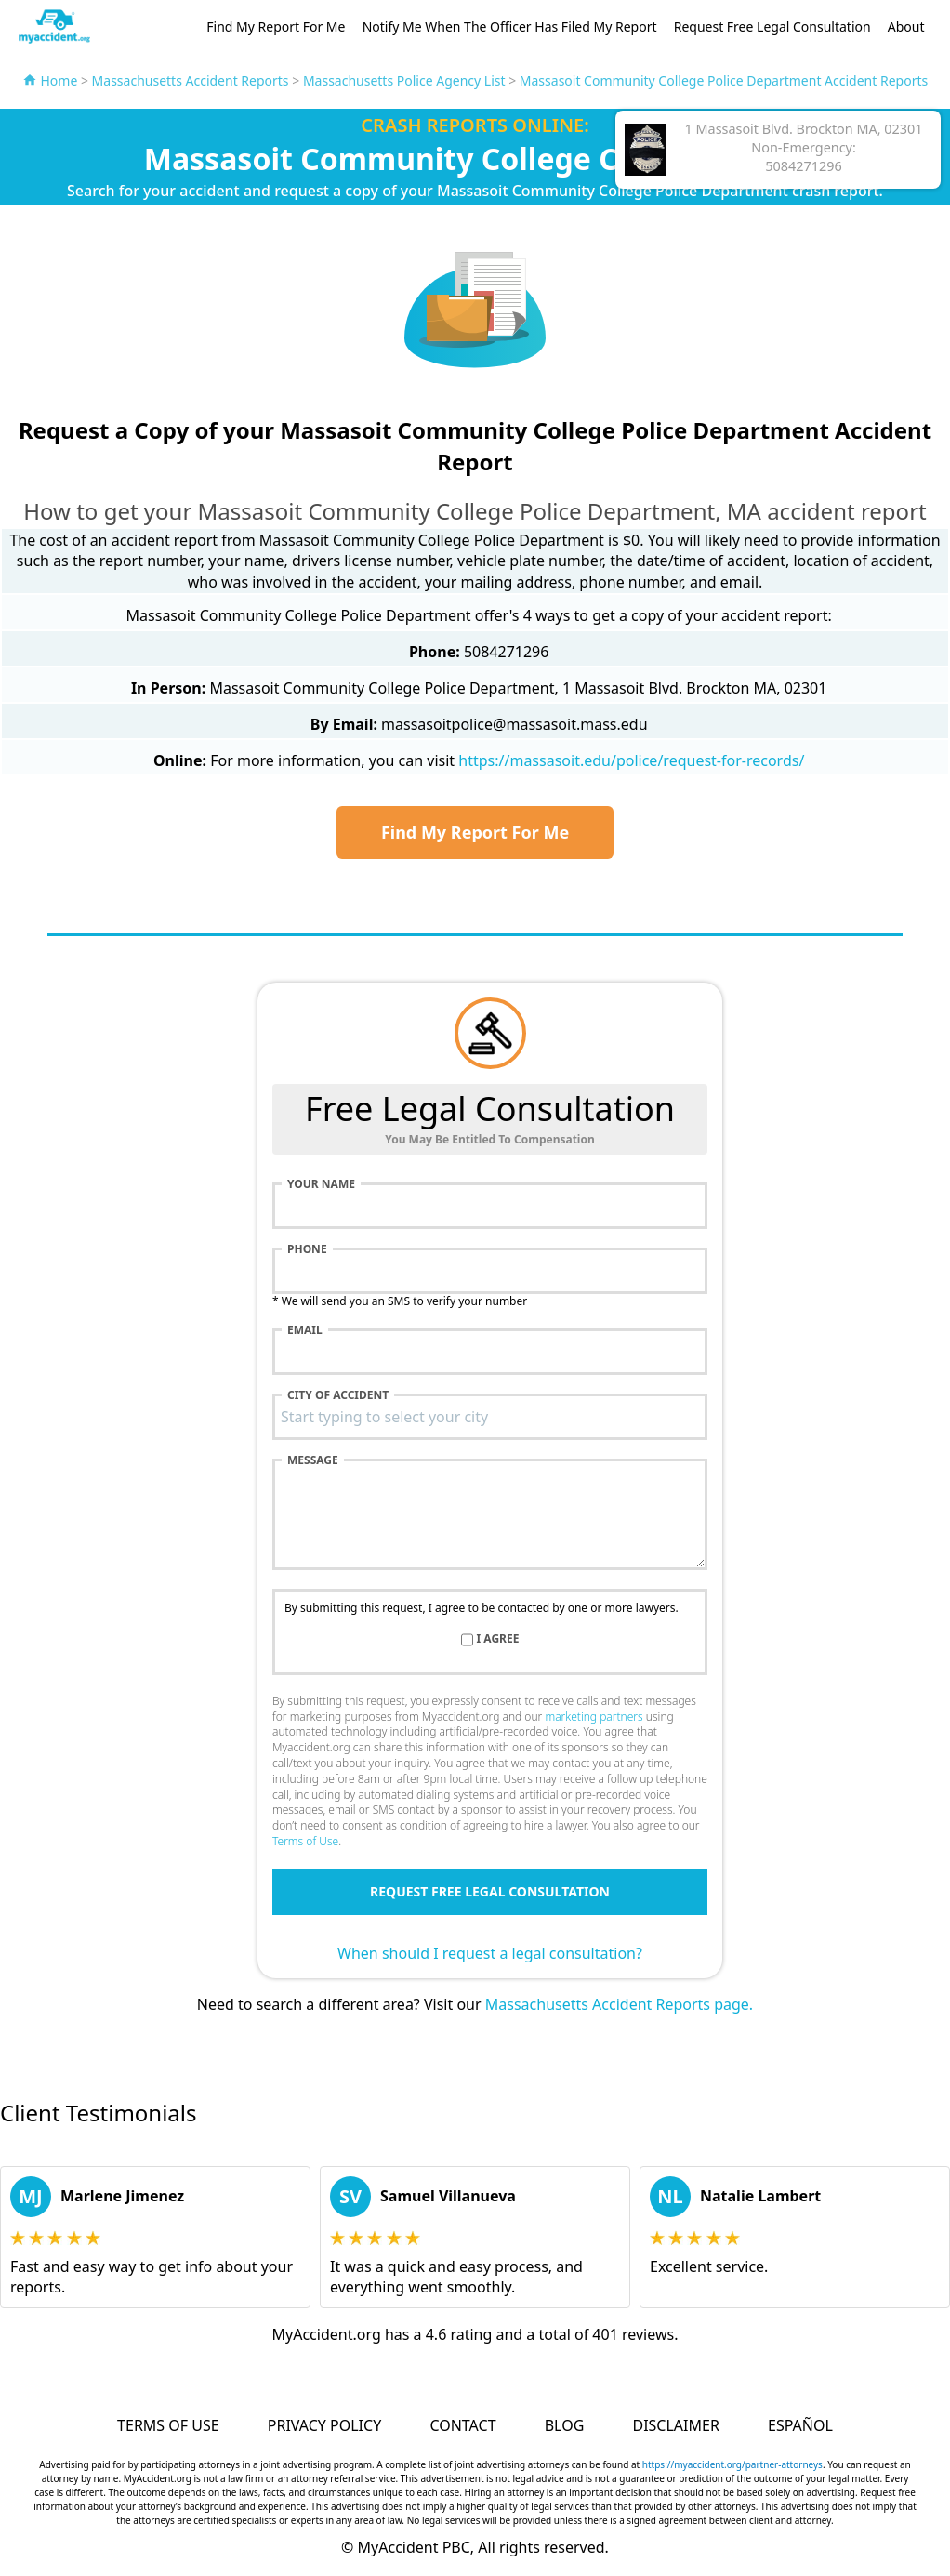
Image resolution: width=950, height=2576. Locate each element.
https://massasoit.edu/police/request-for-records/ (631, 760)
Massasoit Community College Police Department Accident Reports (724, 80)
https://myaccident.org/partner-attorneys (732, 2464)
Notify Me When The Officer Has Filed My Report (510, 26)
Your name (321, 1184)
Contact (462, 2425)
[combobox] (489, 1417)
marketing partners (593, 1716)
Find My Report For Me (275, 26)
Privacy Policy (324, 2425)
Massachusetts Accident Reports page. (619, 2004)
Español (800, 2425)
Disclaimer (675, 2425)
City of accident (338, 1395)
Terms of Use (305, 1841)
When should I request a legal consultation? (489, 1953)
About (906, 26)
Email (305, 1330)
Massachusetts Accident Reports (190, 80)
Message (312, 1460)
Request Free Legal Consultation (772, 26)
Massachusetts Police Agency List (404, 80)
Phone (307, 1249)
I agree (498, 1638)
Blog (565, 2425)
